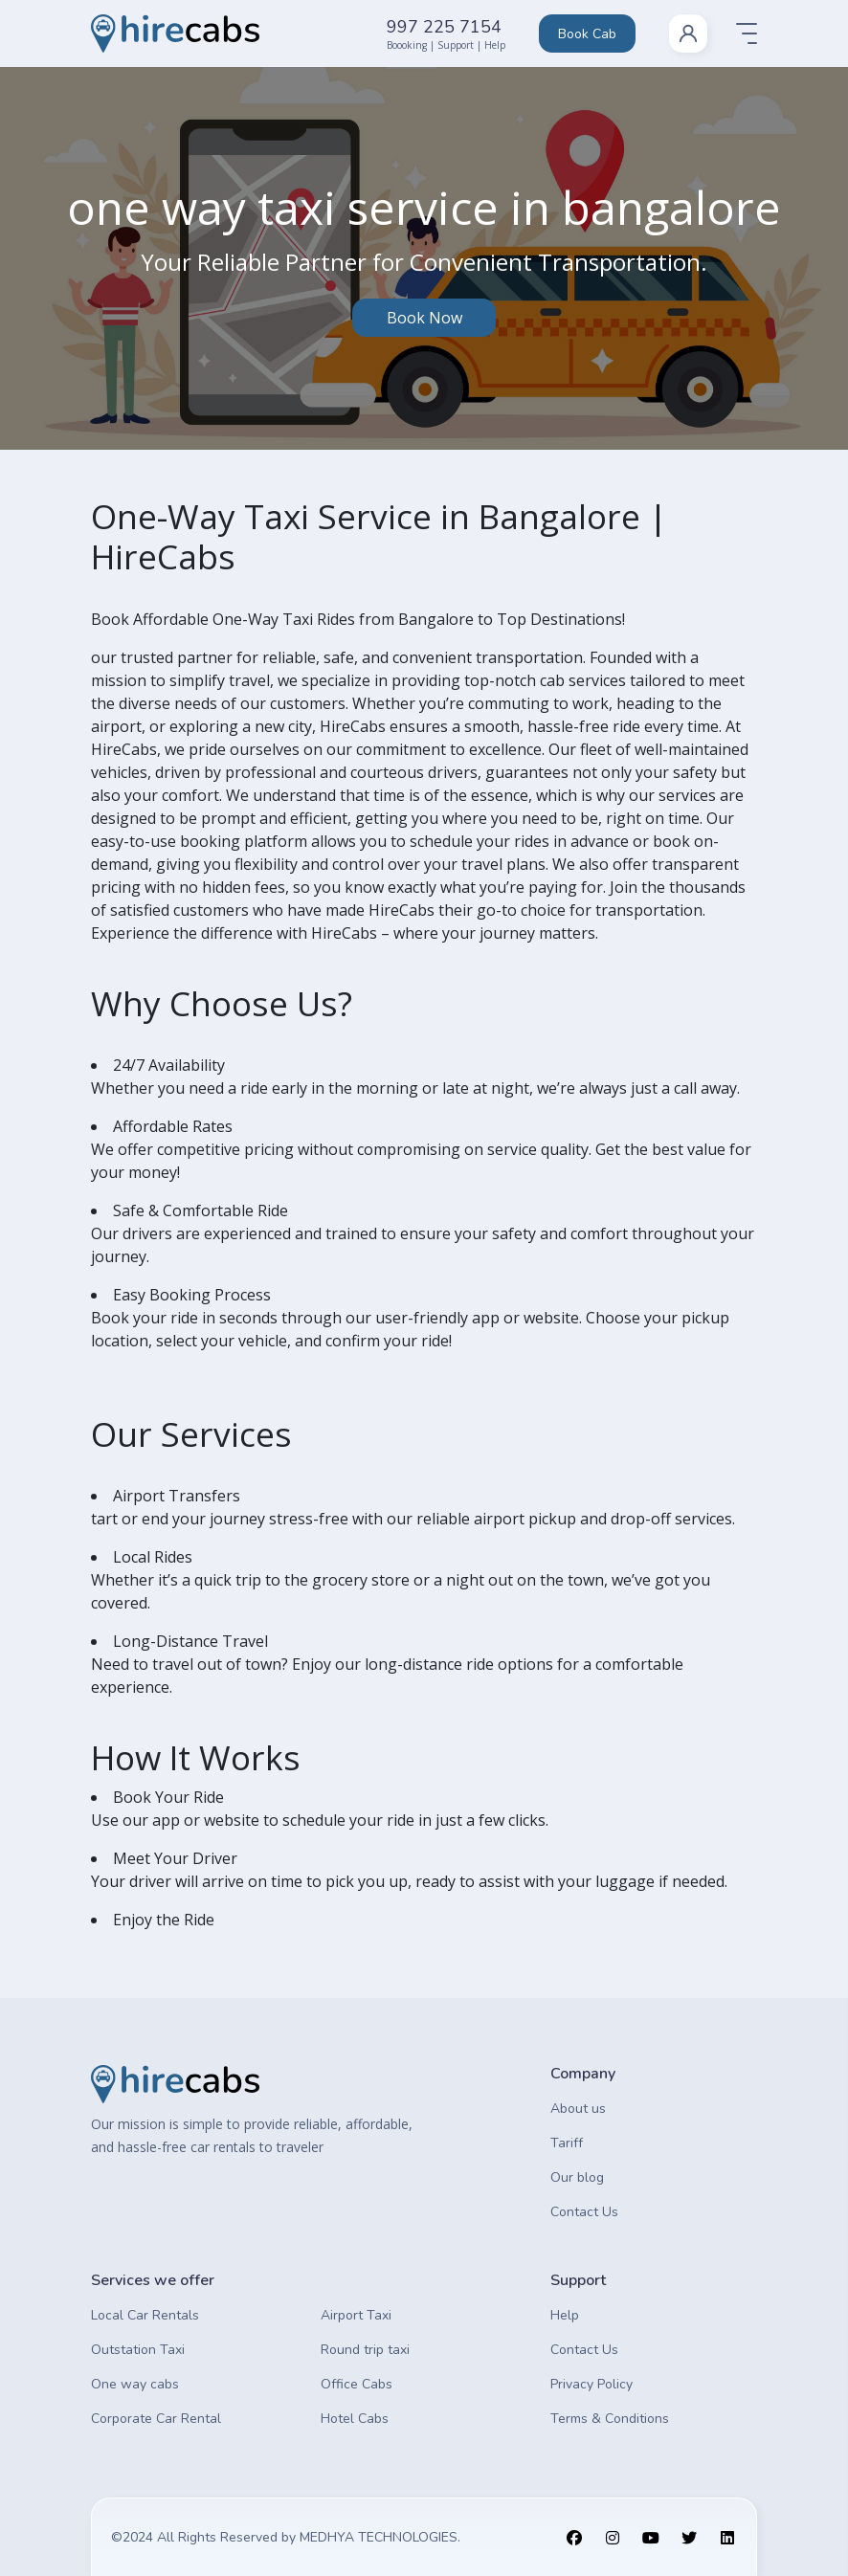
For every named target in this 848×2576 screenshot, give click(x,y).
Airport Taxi (356, 2315)
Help (564, 2315)
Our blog (577, 2177)
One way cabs (135, 2384)
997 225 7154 (444, 26)
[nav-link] (688, 33)
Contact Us (584, 2212)
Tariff (566, 2143)
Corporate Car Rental (156, 2418)
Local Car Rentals (145, 2315)
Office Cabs (356, 2384)
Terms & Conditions (609, 2418)
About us (578, 2108)
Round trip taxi (365, 2350)
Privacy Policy (591, 2384)
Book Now (424, 317)
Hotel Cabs (355, 2418)
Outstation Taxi (138, 2350)
